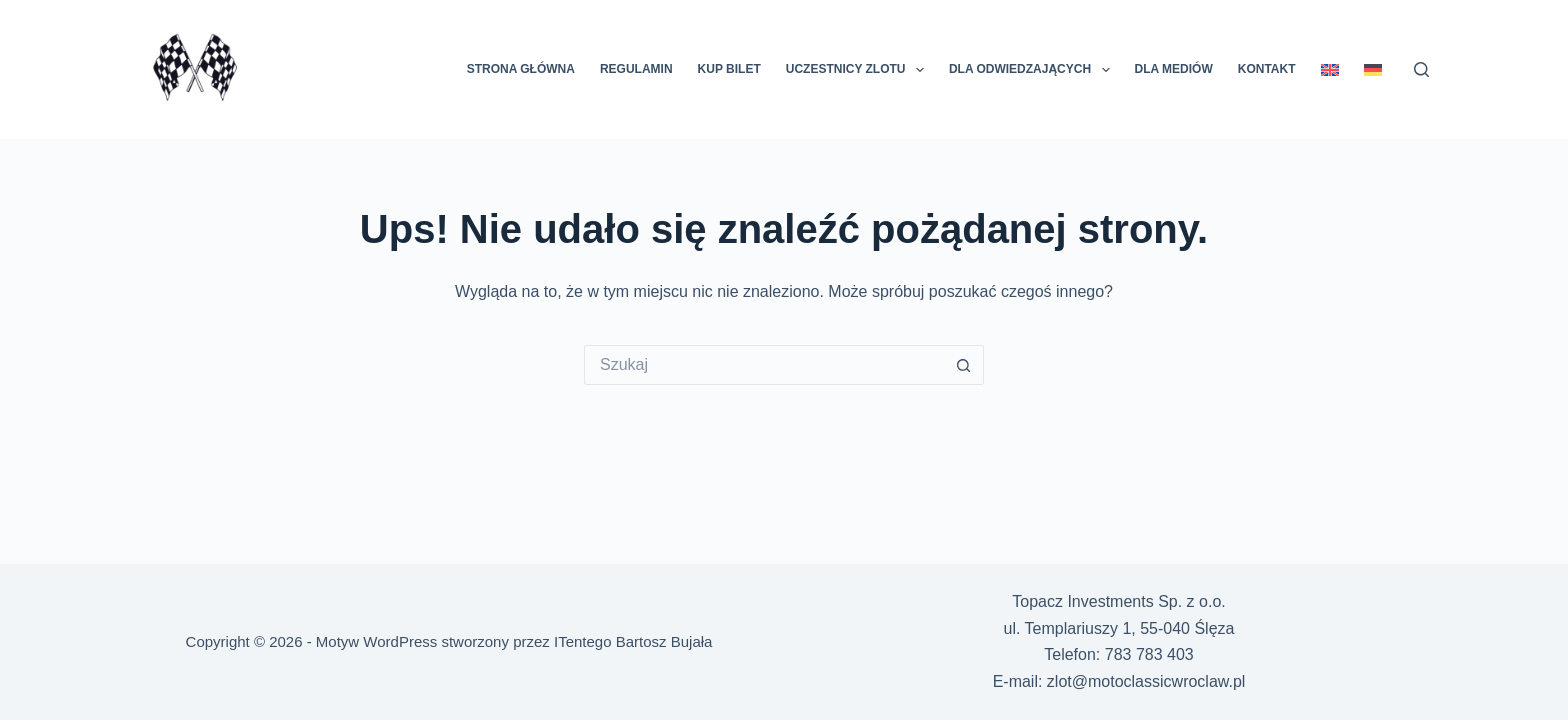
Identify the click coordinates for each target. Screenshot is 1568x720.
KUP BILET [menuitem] (729, 69)
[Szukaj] (1421, 69)
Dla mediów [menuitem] (1174, 69)
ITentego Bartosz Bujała (633, 641)
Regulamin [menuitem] (636, 69)
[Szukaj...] (764, 365)
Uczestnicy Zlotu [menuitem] (859, 70)
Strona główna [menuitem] (521, 69)
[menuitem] (1329, 69)
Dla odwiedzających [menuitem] (1033, 70)
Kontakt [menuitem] (1267, 69)
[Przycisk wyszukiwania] (964, 365)
